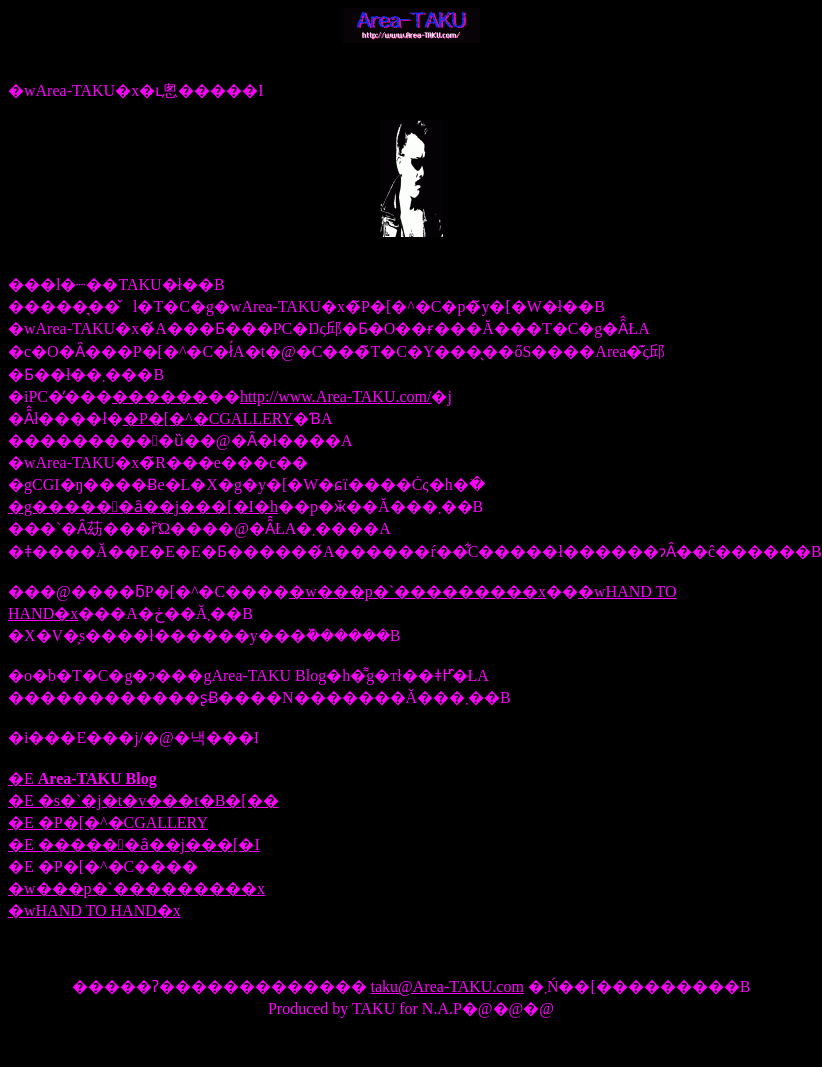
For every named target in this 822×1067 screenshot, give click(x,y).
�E (82, 778)
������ (160, 396)
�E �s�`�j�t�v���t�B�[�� (143, 800)
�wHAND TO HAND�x (94, 910)
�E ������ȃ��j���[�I (134, 844)
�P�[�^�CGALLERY (208, 418)
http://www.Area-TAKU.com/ (335, 396)
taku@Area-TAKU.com (447, 986)
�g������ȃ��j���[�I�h (143, 506)
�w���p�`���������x (417, 591)
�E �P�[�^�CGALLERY (108, 822)
